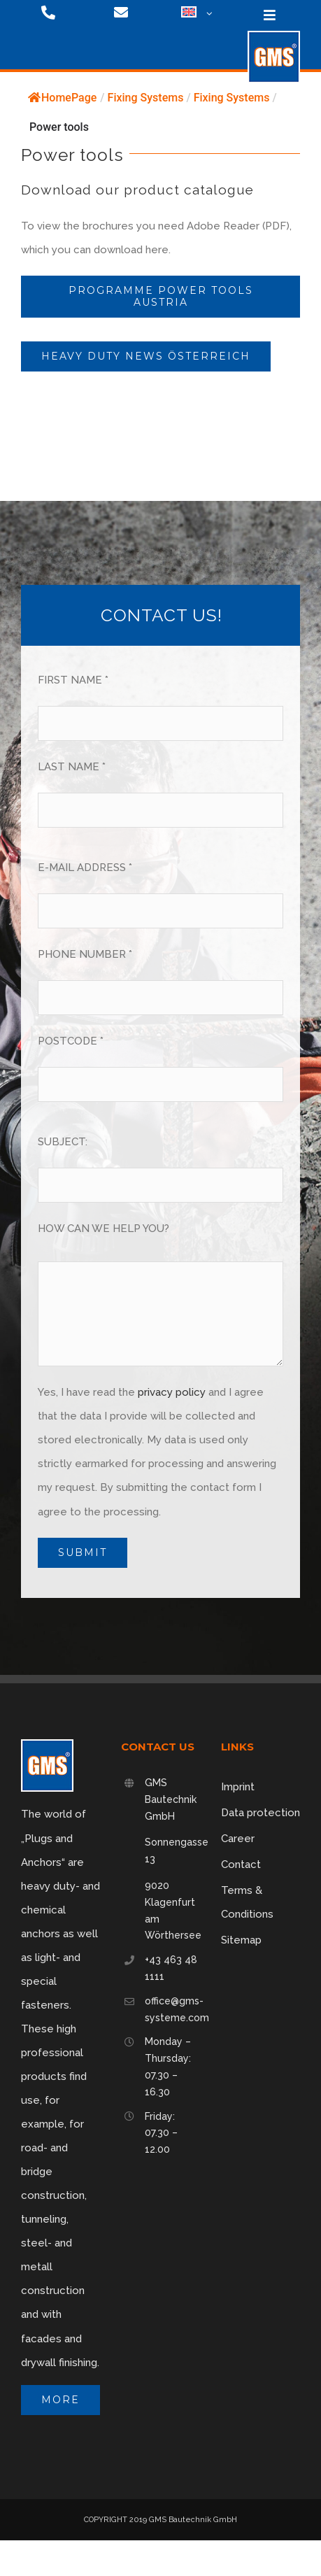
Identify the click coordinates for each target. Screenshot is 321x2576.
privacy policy (172, 1392)
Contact (241, 1864)
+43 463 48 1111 (171, 1968)
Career (238, 1838)
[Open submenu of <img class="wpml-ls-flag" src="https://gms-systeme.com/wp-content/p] (207, 14)
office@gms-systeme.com (172, 2009)
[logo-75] (274, 35)
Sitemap (241, 1940)
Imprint (238, 1787)
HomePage (62, 97)
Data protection (260, 1812)
